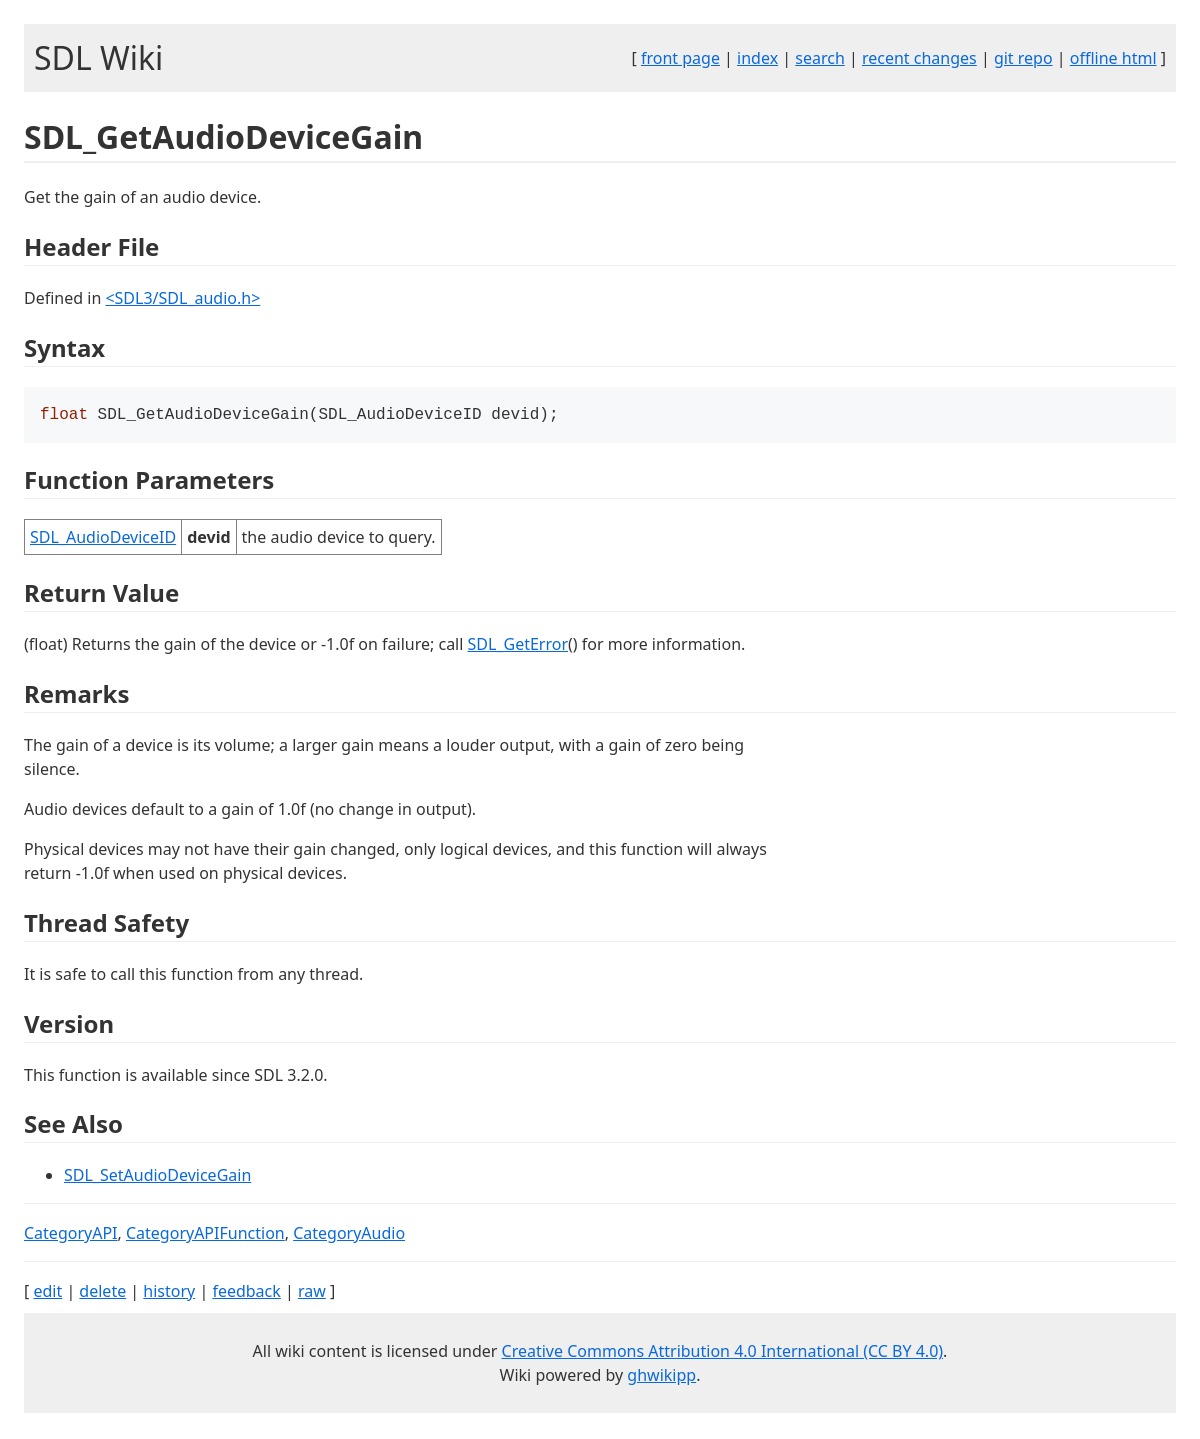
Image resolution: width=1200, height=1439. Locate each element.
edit (47, 1293)
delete (102, 1293)
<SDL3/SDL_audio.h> (182, 298)
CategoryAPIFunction (205, 1235)
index (757, 58)
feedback (246, 1293)
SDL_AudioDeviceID (103, 539)
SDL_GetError (518, 646)
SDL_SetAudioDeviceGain (157, 1177)
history (169, 1293)
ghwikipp (661, 1377)
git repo (1023, 58)
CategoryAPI (71, 1235)
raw (312, 1293)
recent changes (919, 58)
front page (680, 58)
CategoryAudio (349, 1235)
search (820, 58)
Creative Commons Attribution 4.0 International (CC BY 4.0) (723, 1353)
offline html (1113, 58)
